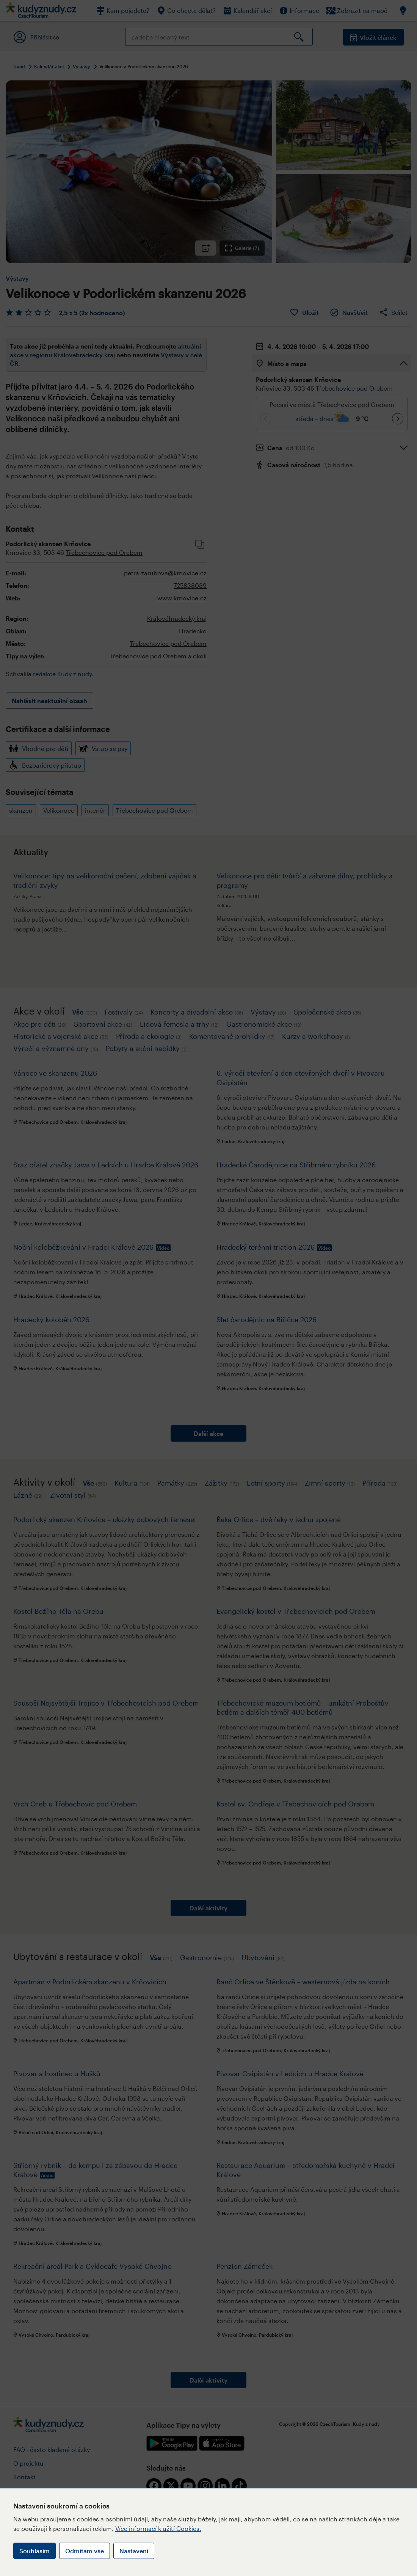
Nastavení (133, 2550)
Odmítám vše (84, 2550)
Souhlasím (34, 2550)
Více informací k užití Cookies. (158, 2528)
